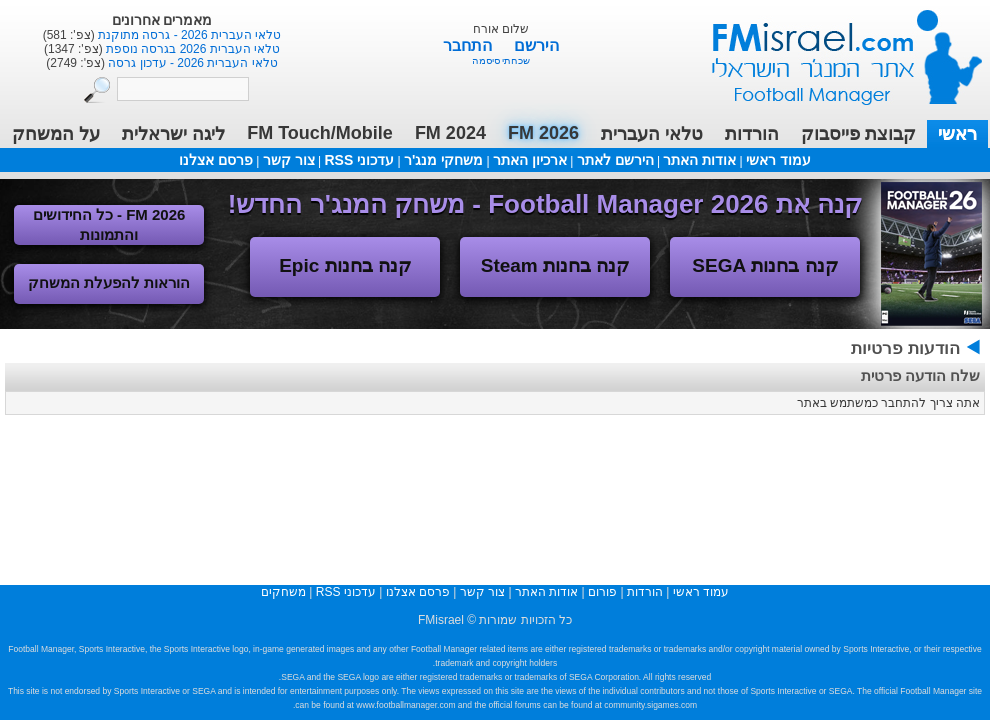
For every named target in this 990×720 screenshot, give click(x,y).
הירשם (536, 45)
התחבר (469, 45)
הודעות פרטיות (905, 348)
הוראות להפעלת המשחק (109, 282)
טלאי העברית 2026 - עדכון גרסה (191, 63)
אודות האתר (699, 160)
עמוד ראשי (834, 49)
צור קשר (289, 160)
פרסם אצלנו (216, 160)
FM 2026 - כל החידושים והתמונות (109, 224)
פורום (602, 592)
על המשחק (56, 134)
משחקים (283, 592)
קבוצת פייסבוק (858, 134)
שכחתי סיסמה (501, 60)
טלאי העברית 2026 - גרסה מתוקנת (188, 35)
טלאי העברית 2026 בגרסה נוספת (191, 49)
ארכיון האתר (530, 160)
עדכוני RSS (359, 160)
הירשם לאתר (615, 160)
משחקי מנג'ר (443, 160)
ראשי (957, 134)
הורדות (752, 134)
